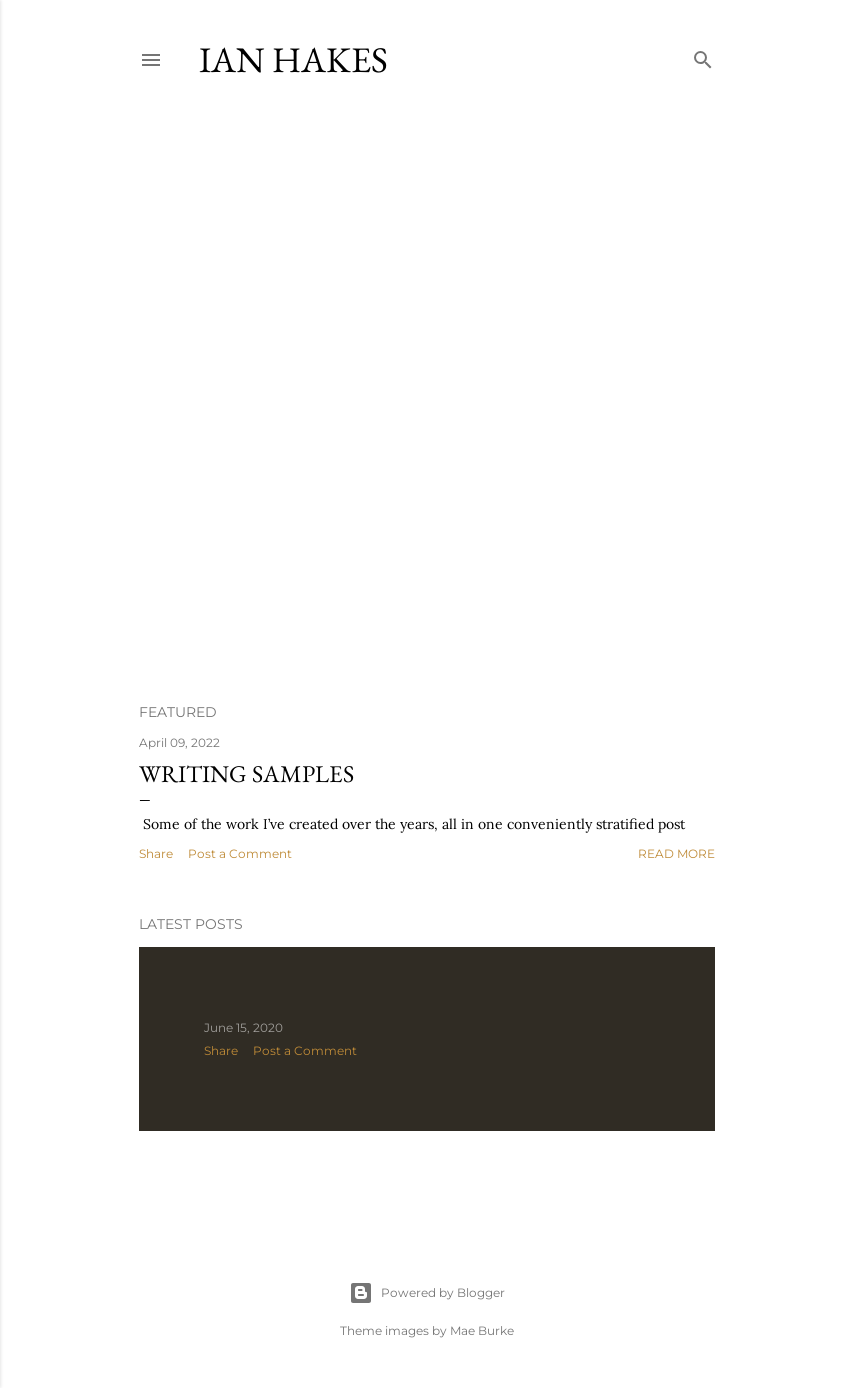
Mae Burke (482, 1330)
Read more (676, 853)
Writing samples (246, 773)
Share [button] (156, 853)
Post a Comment (240, 853)
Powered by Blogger (427, 1293)
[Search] (703, 55)
